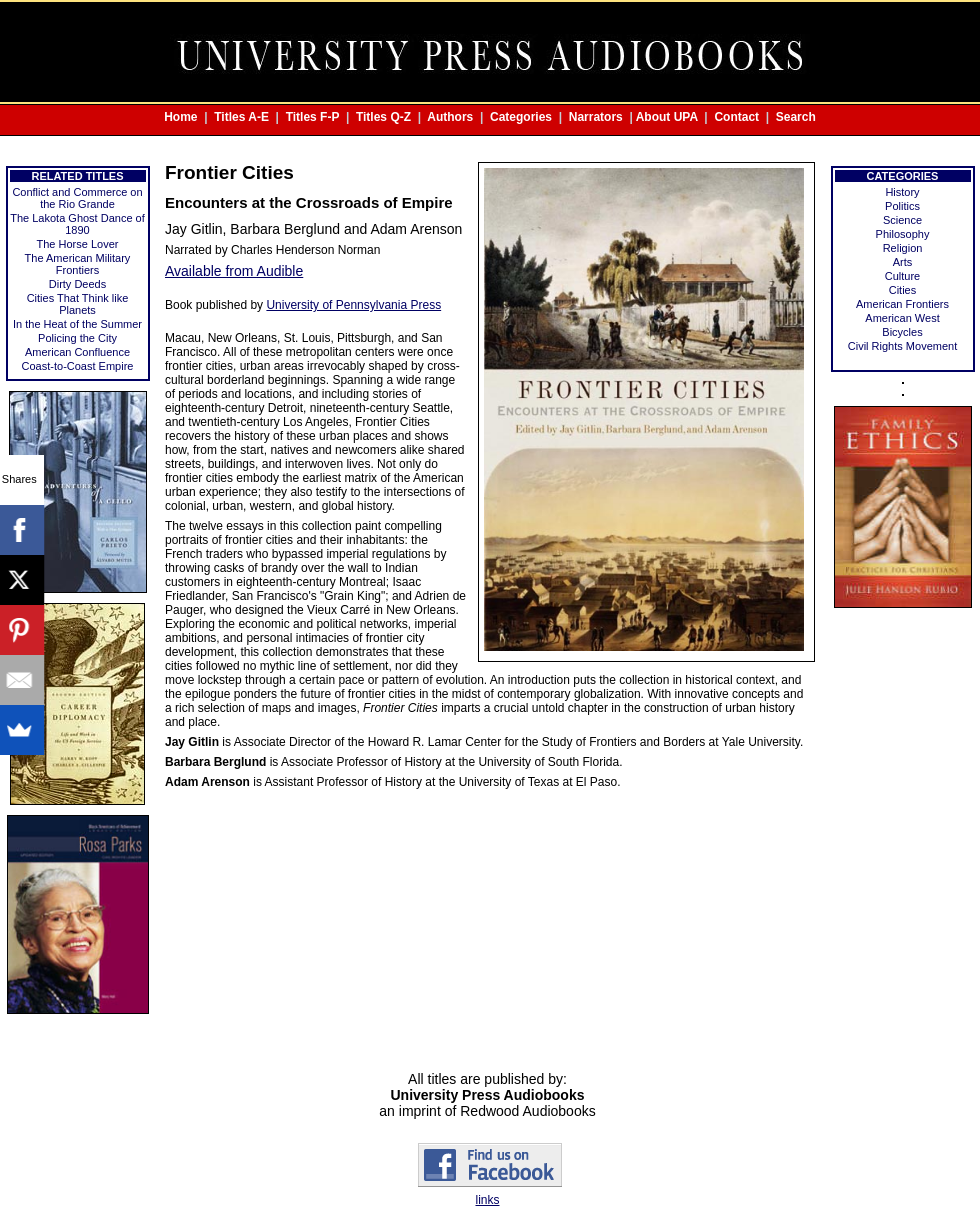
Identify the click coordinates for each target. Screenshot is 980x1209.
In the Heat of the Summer (77, 324)
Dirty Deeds (77, 284)
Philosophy (903, 234)
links (487, 1200)
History (902, 192)
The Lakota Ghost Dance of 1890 (77, 224)
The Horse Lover (78, 244)
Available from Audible (234, 271)
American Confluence (77, 352)
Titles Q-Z (383, 117)
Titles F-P (313, 117)
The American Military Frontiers (78, 264)
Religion (903, 248)
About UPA (667, 117)
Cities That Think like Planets (78, 304)
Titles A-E (241, 117)
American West (902, 318)
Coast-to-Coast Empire (78, 366)
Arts (903, 262)
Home (180, 117)
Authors (450, 117)
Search (796, 117)
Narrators (596, 117)
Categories (521, 117)
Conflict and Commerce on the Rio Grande (77, 198)
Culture (902, 276)
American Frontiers (902, 304)
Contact (736, 117)
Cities (903, 290)
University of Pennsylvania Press (353, 305)
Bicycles (902, 332)
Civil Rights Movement (902, 346)
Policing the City (77, 338)
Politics (902, 206)
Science (902, 220)
